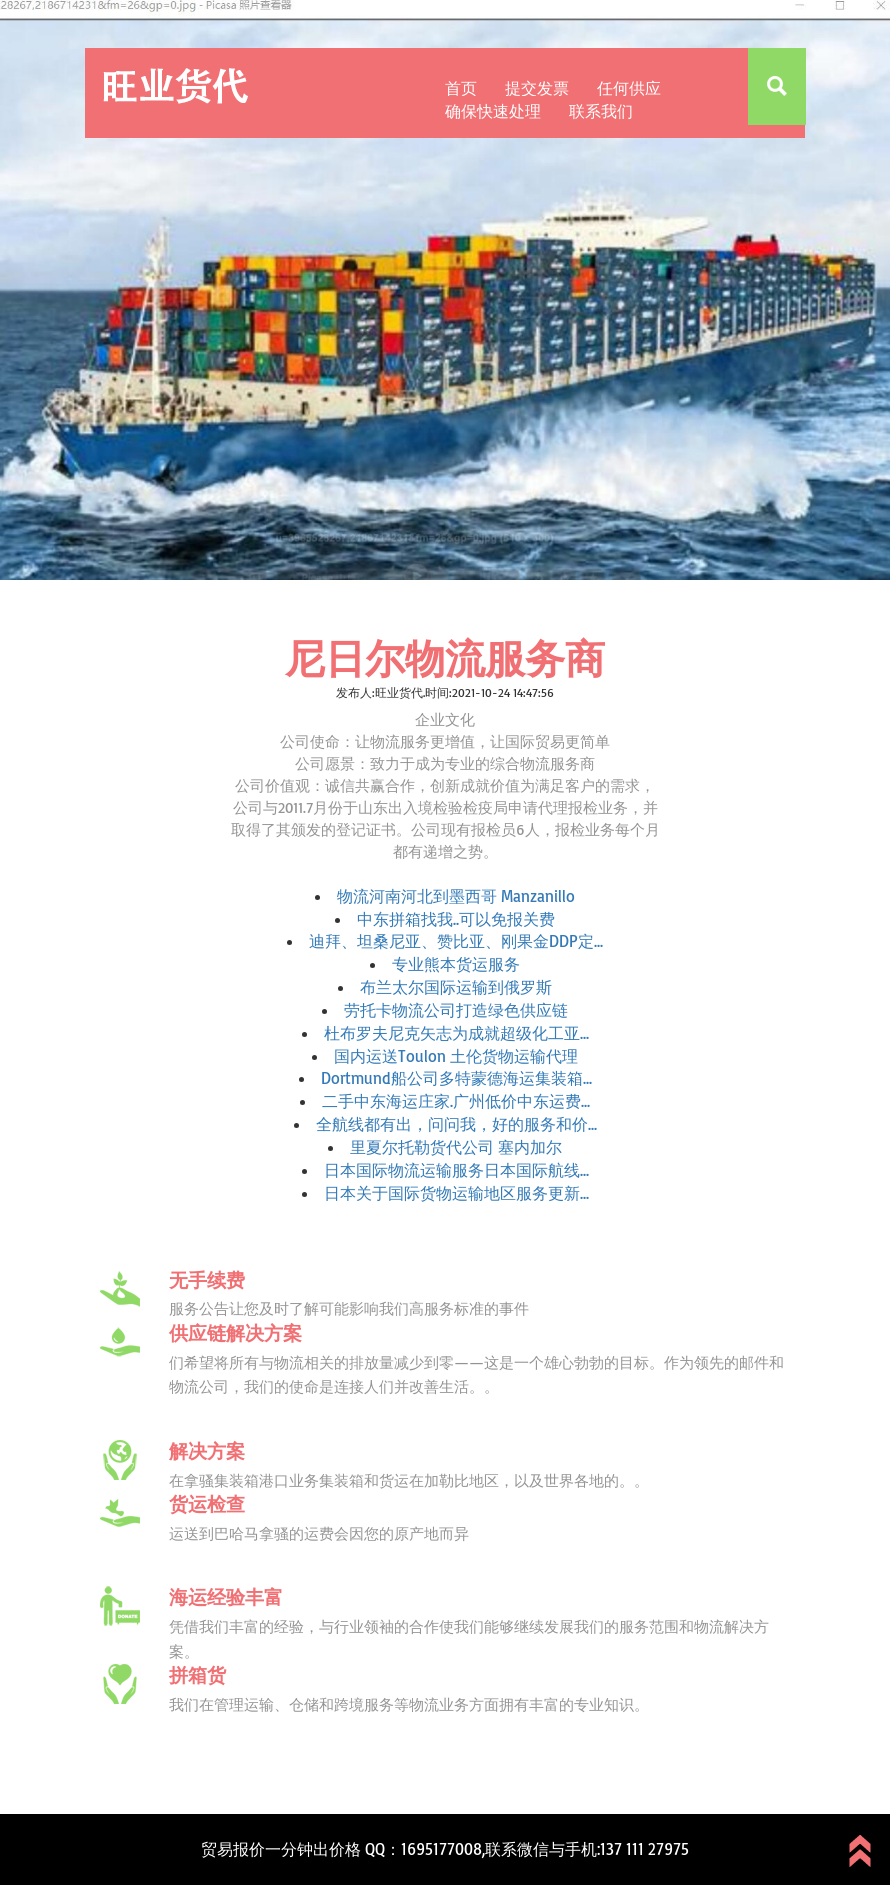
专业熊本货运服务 (456, 964)
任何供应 (629, 88)
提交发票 (537, 88)
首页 (461, 88)
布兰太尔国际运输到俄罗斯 (456, 987)
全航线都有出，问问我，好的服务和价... (456, 1124)
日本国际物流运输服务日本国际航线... (456, 1170)
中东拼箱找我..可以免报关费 (456, 919)
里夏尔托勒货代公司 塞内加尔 (456, 1147)
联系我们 (601, 111)
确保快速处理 (493, 111)
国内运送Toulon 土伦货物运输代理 (456, 1056)
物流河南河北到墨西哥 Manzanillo (456, 896)
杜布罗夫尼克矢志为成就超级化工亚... (456, 1033)
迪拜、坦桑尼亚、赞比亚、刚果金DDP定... (456, 941)
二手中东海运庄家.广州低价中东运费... (456, 1101)
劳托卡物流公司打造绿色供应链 (456, 1010)
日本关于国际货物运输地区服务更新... (456, 1193)
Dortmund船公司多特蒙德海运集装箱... (456, 1078)
